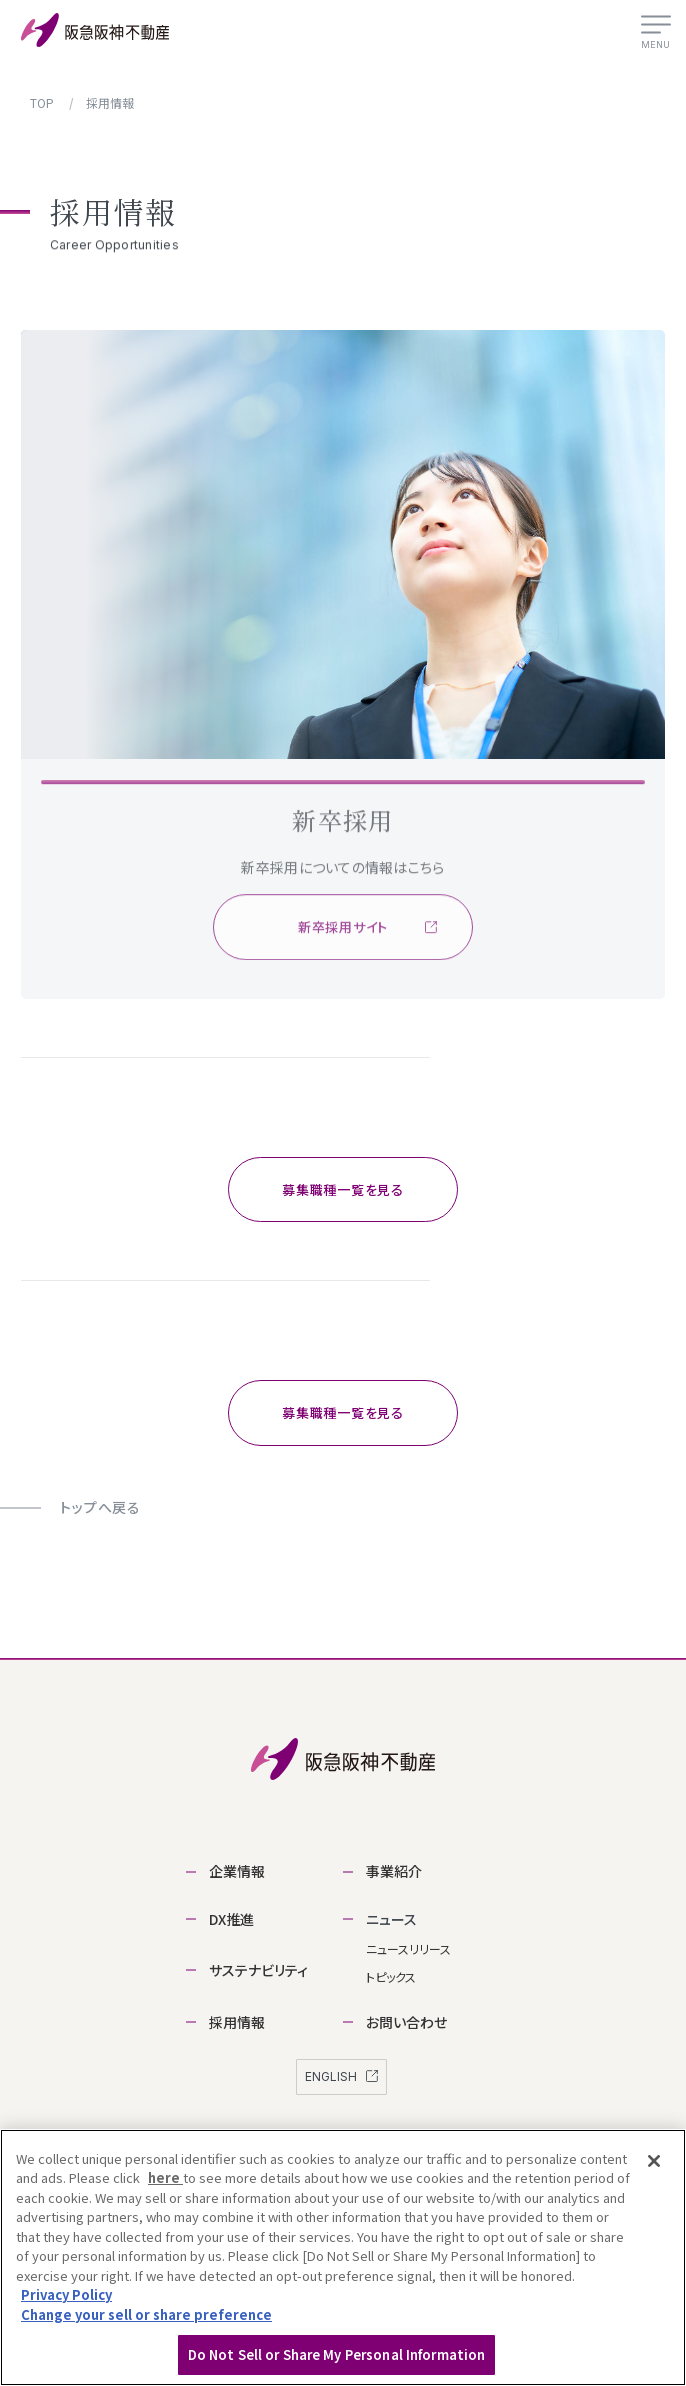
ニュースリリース (408, 1948)
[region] (343, 2257)
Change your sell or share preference (146, 2314)
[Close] (654, 2161)
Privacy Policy (66, 2294)
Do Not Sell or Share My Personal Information (337, 2354)
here (165, 2177)
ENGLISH (341, 2076)
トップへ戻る (100, 1507)
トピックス (391, 1976)
